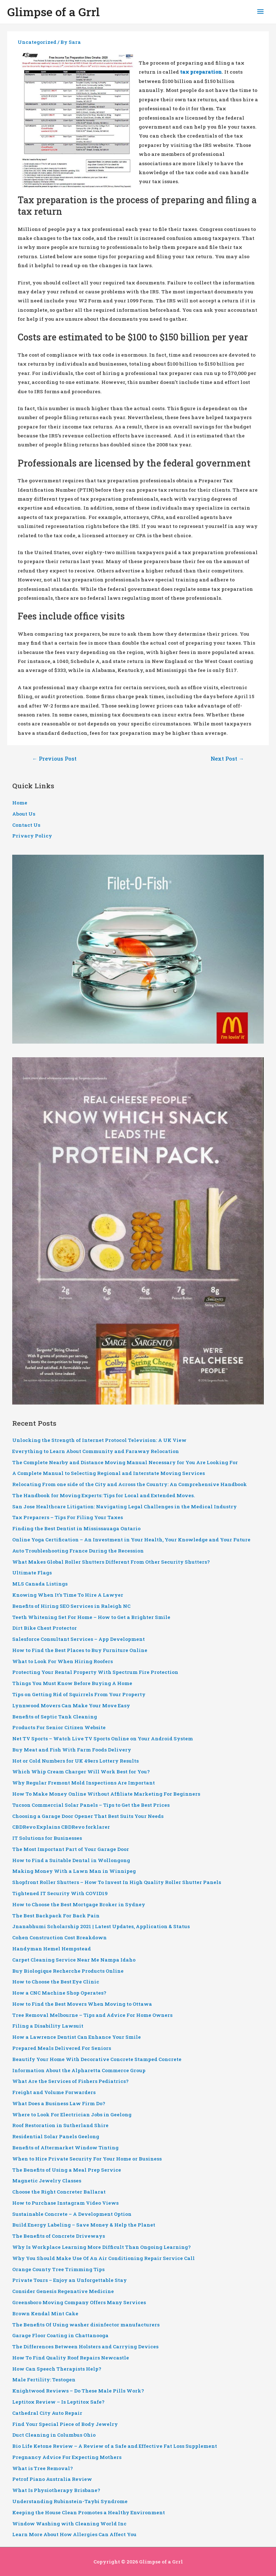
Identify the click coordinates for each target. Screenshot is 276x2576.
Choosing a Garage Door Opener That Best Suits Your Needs (88, 1816)
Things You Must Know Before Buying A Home (72, 1683)
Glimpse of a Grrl (53, 11)
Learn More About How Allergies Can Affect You (74, 2534)
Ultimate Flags (32, 1572)
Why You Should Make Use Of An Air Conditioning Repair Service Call (103, 2258)
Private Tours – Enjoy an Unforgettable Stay (69, 2280)
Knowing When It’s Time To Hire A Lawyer (67, 1595)
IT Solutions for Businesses (47, 1838)
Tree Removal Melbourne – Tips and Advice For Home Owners (92, 2015)
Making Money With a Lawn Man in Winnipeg (74, 1871)
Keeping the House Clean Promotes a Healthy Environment (88, 2512)
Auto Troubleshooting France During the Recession (78, 1550)
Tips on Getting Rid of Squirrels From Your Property (79, 1694)
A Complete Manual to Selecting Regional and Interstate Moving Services (108, 1473)
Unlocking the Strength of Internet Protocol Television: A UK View (99, 1440)
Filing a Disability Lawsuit (47, 2026)
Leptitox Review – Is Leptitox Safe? (58, 2402)
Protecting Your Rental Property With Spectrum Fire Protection (95, 1672)
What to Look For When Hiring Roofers (62, 1661)
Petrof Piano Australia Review (52, 2479)
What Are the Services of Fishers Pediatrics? (70, 2081)
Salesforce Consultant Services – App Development (78, 1639)
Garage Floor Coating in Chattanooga (60, 2335)
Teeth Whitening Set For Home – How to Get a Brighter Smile (91, 1617)
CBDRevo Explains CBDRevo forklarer (61, 1827)
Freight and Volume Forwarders (54, 2092)
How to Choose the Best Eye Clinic (55, 1981)
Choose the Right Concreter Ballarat (59, 2192)
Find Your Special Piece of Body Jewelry (65, 2424)
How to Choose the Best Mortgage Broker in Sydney (78, 1904)
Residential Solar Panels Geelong (55, 2136)
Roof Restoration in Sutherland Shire (60, 2125)
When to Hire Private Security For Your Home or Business (87, 2158)
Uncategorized (37, 42)
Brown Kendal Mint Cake (45, 2313)
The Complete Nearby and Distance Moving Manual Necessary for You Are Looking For (125, 1462)
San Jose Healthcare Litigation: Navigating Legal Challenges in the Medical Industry (124, 1506)
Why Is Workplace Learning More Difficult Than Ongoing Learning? (101, 2247)
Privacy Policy (32, 835)
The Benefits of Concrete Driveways (58, 2236)
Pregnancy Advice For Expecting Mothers (66, 2457)
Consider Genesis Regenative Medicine (63, 2291)
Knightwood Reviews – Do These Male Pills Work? (78, 2390)
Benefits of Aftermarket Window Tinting (65, 2147)
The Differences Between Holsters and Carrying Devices (85, 2346)
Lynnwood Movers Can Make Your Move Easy (71, 1705)
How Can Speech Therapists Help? (56, 2369)
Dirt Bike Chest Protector (44, 1628)
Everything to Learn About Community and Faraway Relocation (95, 1451)
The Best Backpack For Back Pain (56, 1915)
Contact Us (26, 825)
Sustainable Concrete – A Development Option (72, 2214)
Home (19, 802)
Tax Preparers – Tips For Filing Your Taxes (67, 1517)
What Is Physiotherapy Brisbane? (56, 2490)
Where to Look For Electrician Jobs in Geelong (72, 2114)
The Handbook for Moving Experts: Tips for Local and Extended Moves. (103, 1495)
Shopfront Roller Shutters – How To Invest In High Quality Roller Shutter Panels (116, 1882)
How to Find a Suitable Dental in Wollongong (71, 1860)
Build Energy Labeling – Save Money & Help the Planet (83, 2225)
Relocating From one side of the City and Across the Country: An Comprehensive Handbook (129, 1484)
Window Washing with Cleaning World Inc (69, 2523)
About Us (23, 814)
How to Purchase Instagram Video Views (65, 2203)
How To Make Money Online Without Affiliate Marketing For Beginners (106, 1794)
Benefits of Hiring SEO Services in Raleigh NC (71, 1606)
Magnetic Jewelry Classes (46, 2180)
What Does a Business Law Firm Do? (58, 2103)
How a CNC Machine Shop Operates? (59, 1993)
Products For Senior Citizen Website (59, 1727)
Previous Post (54, 758)
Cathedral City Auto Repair (47, 2413)
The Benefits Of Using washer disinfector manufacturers (86, 2324)
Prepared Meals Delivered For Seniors (61, 2048)
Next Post (227, 758)
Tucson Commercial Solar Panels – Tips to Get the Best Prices (91, 1805)
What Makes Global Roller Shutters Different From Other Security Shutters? (111, 1562)
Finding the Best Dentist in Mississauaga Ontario (76, 1528)
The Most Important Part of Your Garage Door (70, 1849)
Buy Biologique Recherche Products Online (68, 1971)
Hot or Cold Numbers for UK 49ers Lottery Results (75, 1761)
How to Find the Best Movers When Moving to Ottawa (82, 2004)
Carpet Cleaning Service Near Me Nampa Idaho (73, 1960)
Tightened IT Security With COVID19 (59, 1893)
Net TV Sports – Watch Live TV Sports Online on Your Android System (102, 1738)
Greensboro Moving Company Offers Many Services (79, 2302)
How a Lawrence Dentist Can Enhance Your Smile (76, 2037)
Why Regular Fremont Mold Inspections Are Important (83, 1782)
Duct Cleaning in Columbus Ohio (54, 2435)
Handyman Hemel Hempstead (51, 1948)
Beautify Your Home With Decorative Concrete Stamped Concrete (96, 2059)
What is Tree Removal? (42, 2468)
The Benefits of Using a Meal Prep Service (66, 2170)
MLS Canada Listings (40, 1584)
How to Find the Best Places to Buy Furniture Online (79, 1650)
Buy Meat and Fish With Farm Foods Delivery (71, 1749)
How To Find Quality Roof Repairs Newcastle (70, 2357)
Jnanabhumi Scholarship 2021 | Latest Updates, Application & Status (101, 1926)
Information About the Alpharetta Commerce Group (79, 2070)
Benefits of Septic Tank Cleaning (54, 1716)
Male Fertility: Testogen (43, 2379)
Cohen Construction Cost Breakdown (59, 1937)
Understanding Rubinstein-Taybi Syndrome (70, 2501)
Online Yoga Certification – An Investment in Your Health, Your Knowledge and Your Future (131, 1539)
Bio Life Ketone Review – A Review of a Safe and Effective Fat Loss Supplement (114, 2446)
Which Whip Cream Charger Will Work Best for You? (81, 1771)
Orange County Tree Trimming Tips (58, 2269)
